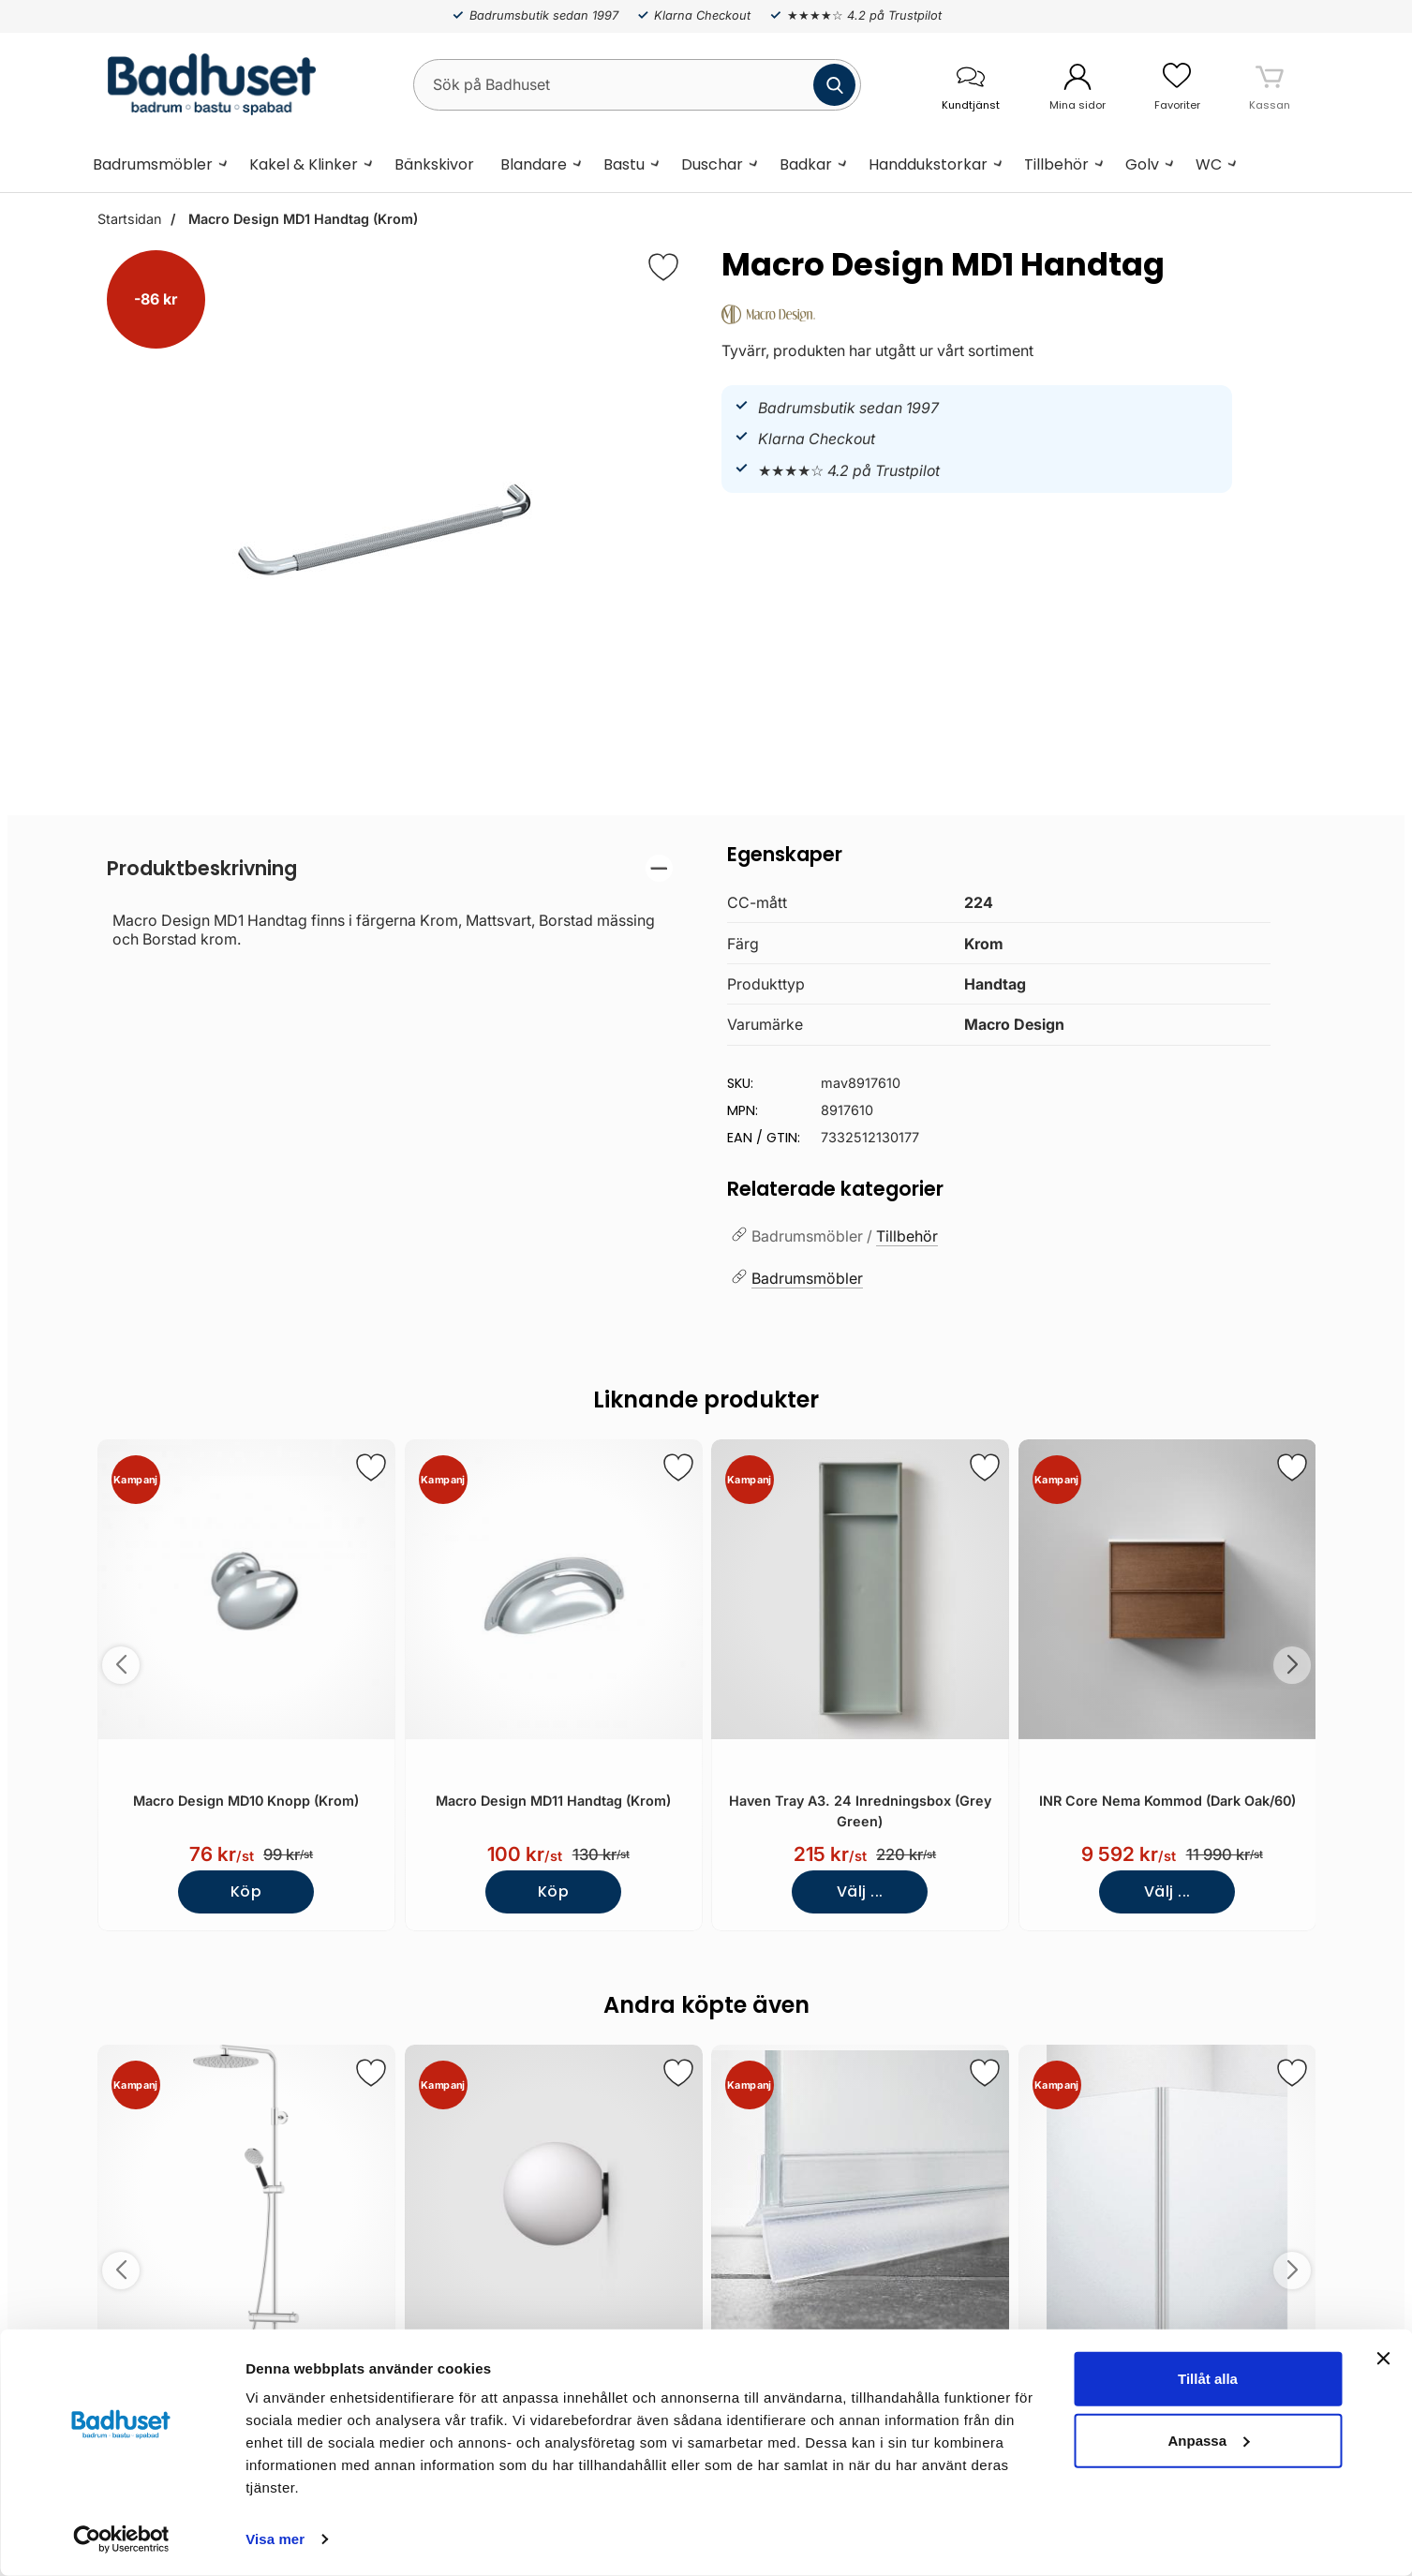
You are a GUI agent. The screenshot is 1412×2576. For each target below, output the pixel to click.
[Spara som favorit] (370, 1467)
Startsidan (129, 219)
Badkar (806, 164)
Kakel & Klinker (303, 164)
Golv (1142, 164)
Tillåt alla (1208, 2379)
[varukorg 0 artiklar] (1270, 84)
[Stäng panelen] (1383, 2358)
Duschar (712, 164)
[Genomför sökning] (834, 85)
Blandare (533, 164)
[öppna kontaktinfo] (971, 85)
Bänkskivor (434, 164)
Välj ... (859, 1891)
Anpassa (1208, 2440)
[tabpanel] (389, 901)
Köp (245, 1891)
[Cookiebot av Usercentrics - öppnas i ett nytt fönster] (121, 2539)
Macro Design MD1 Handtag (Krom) (301, 219)
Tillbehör (1056, 164)
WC (1209, 164)
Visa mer (275, 2539)
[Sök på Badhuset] (637, 85)
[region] (389, 868)
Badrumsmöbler (153, 164)
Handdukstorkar (928, 164)
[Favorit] (663, 267)
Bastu (624, 164)
